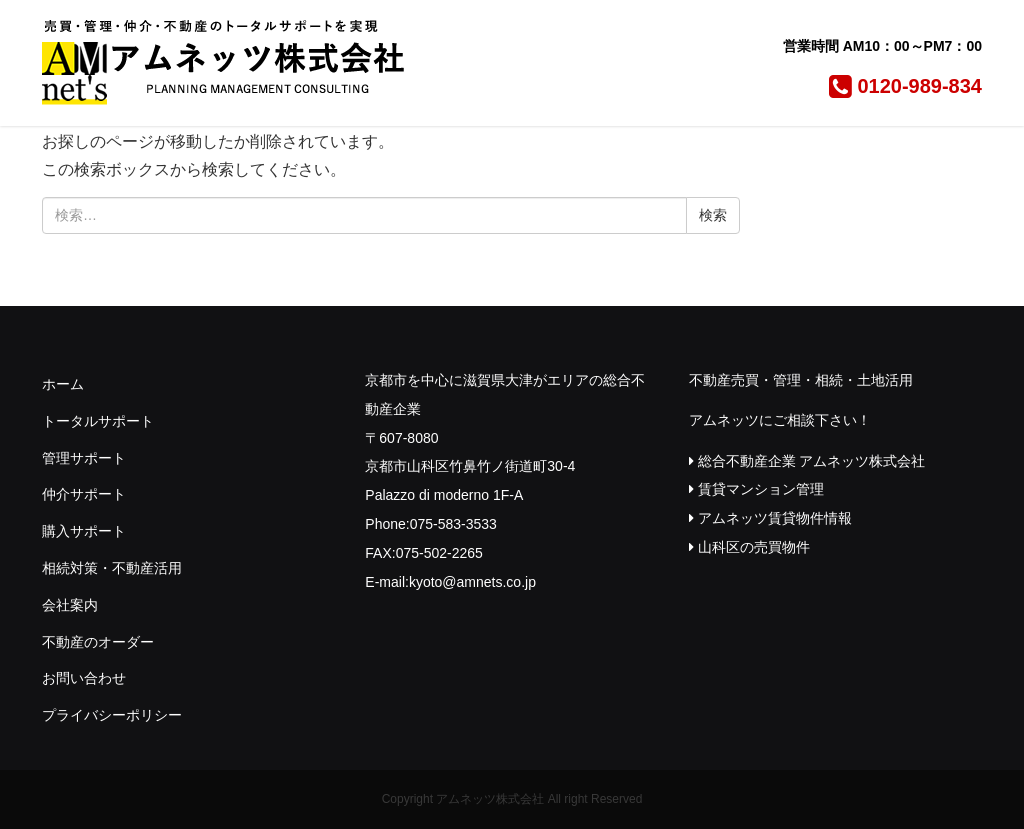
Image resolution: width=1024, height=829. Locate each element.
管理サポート (84, 458)
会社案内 (70, 605)
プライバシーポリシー (112, 715)
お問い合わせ (84, 678)
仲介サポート (84, 494)
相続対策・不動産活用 (112, 568)
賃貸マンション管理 (756, 489)
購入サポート (84, 531)
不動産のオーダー (98, 642)
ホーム (63, 384)
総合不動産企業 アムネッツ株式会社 (807, 461)
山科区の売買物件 (749, 547)
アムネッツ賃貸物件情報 (770, 518)
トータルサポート (98, 421)
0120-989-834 (902, 86)
